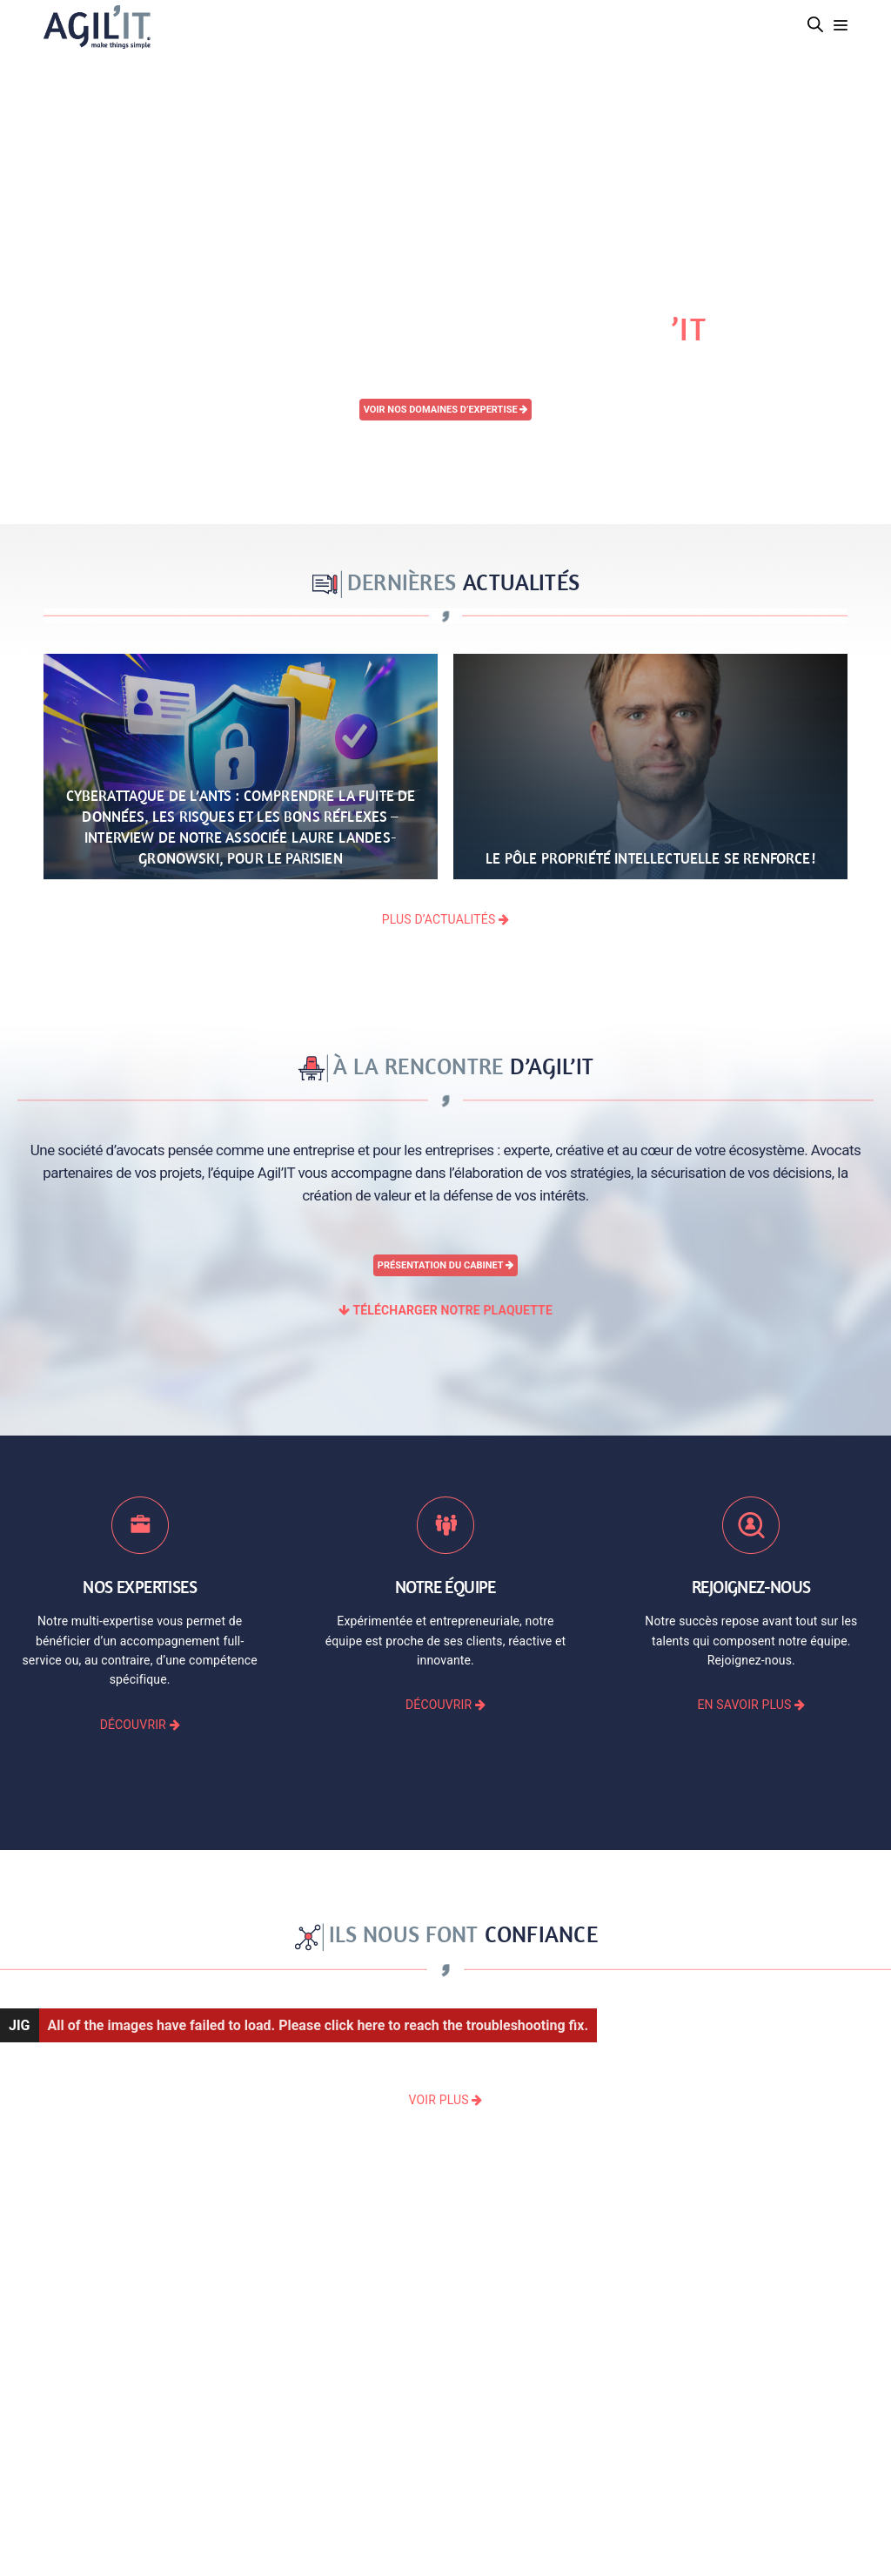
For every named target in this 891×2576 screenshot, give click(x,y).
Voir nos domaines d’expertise (446, 409)
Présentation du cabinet (445, 1265)
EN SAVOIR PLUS (751, 1705)
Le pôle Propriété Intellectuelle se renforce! (650, 858)
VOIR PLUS (446, 2100)
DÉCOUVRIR (140, 1725)
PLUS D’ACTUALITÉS (445, 919)
